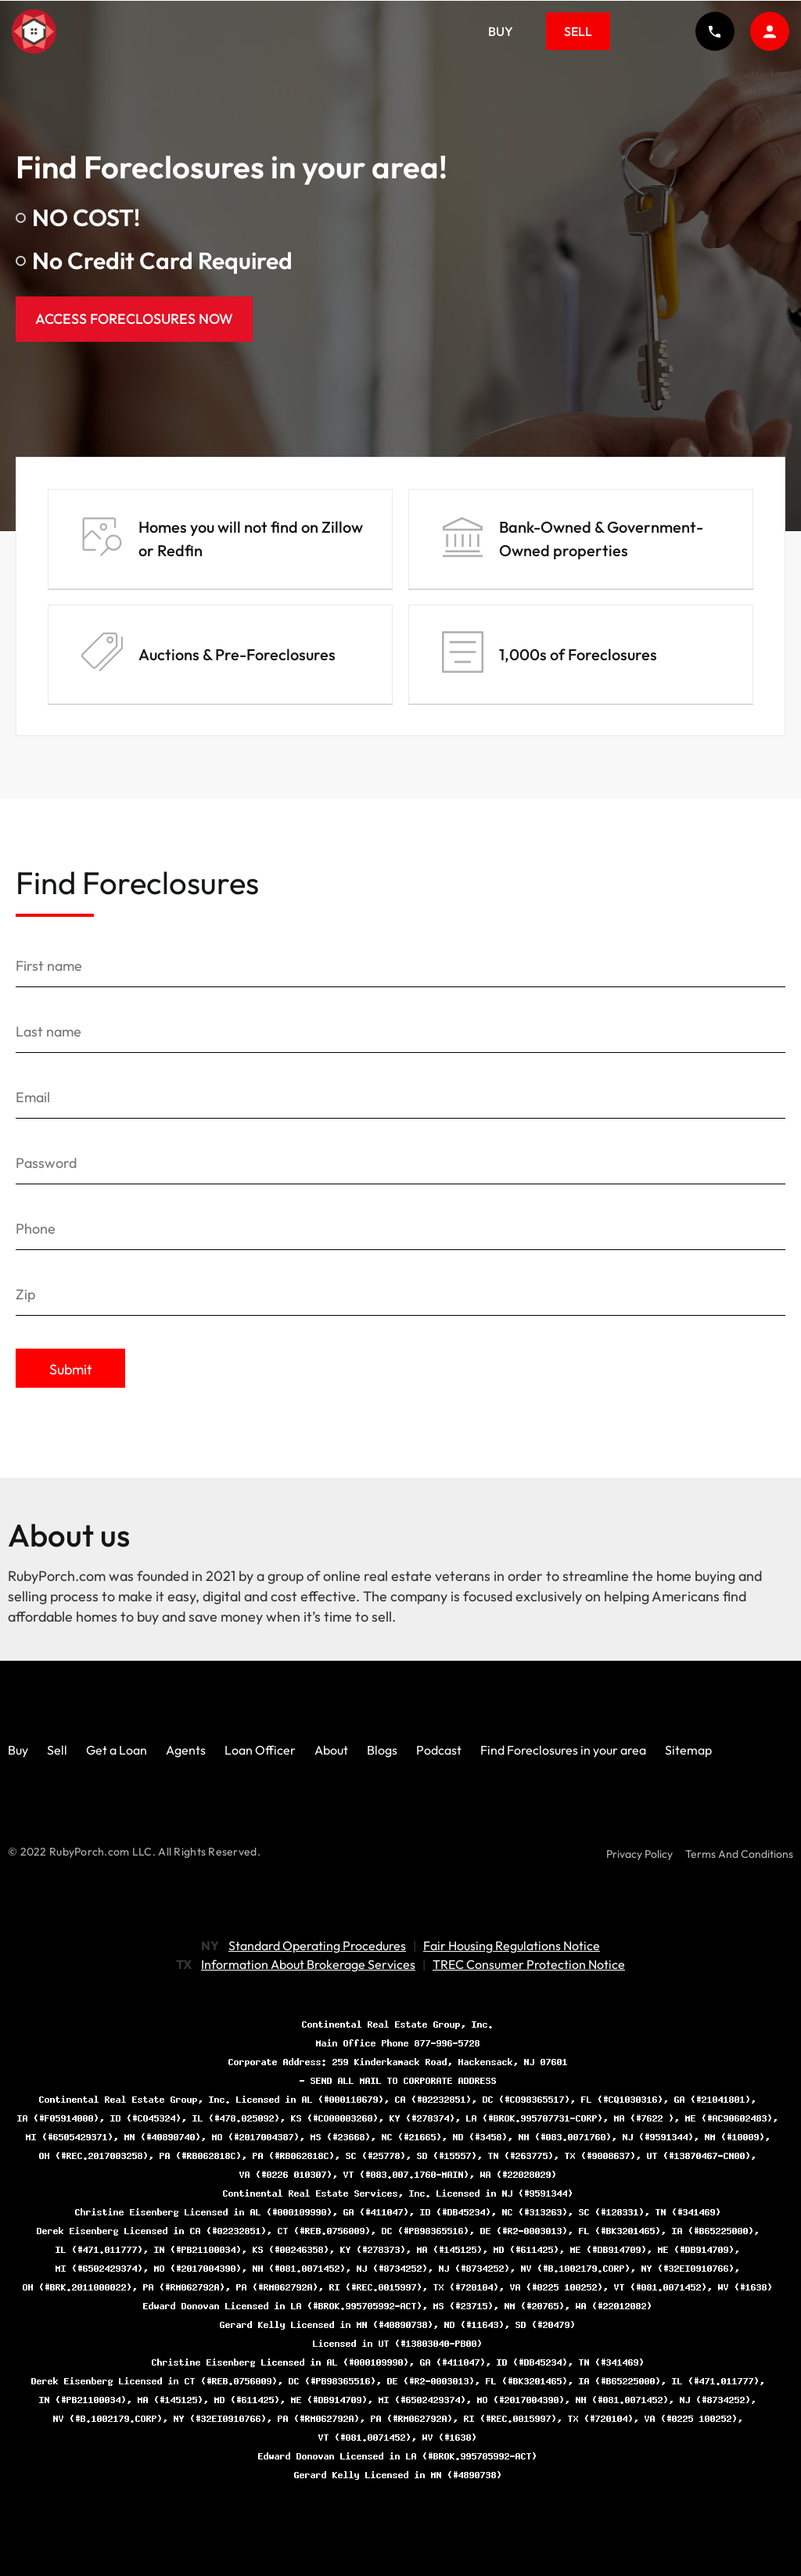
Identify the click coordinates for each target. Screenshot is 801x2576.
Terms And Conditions (739, 1854)
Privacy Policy (639, 1854)
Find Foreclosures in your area (563, 1750)
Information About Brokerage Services (308, 1964)
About (331, 1750)
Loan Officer (260, 1750)
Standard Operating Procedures (317, 1945)
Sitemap (688, 1750)
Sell (578, 31)
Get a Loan (116, 1750)
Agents (186, 1750)
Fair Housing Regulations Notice (511, 1945)
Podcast (439, 1750)
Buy (500, 31)
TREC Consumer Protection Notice (529, 1964)
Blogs (382, 1750)
